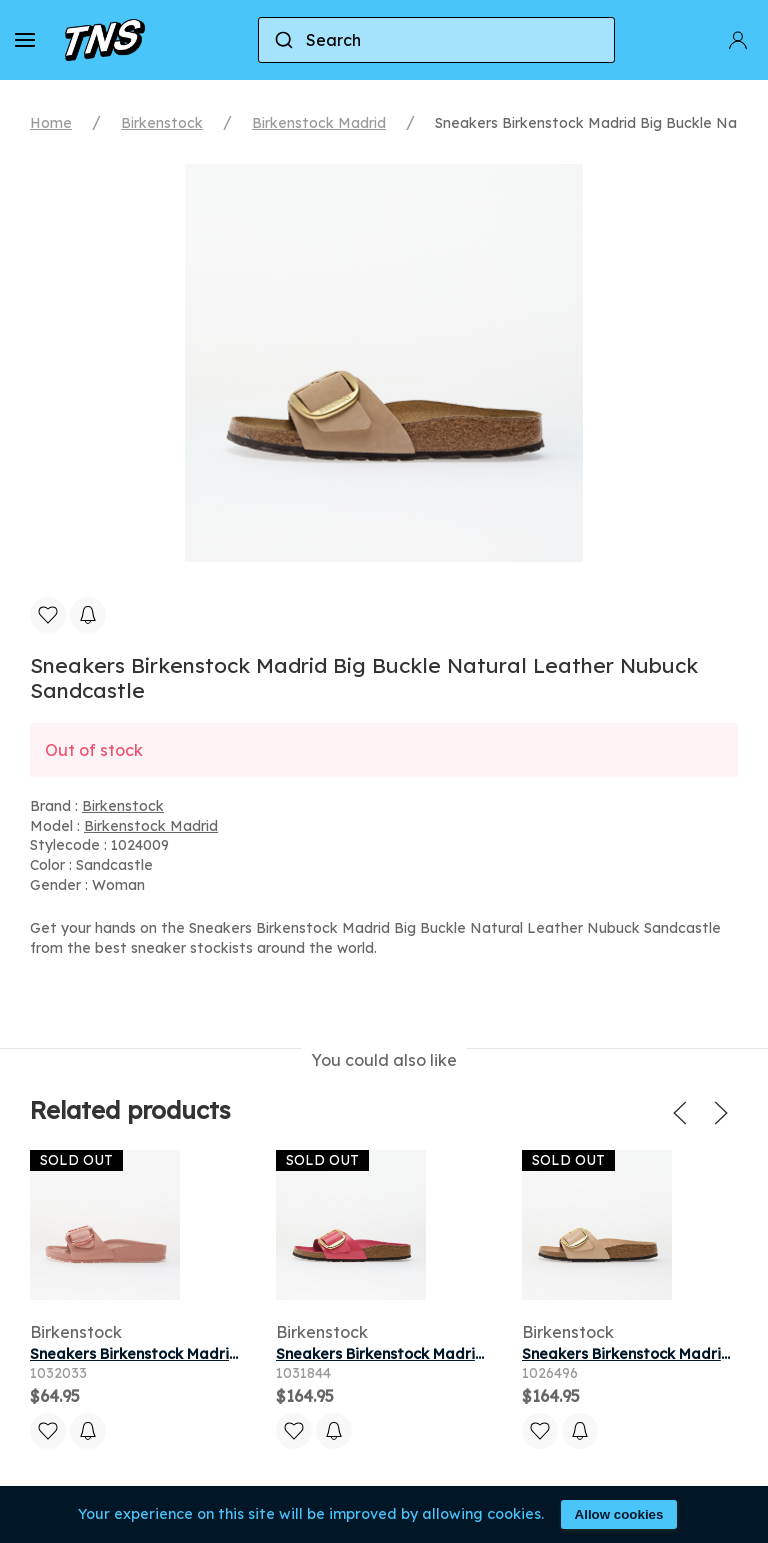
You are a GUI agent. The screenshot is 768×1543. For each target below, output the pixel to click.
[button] (25, 40)
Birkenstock (162, 123)
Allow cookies (619, 1514)
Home (51, 123)
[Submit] (282, 40)
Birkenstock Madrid (319, 123)
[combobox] (436, 40)
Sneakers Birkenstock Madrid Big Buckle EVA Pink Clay (224, 1354)
